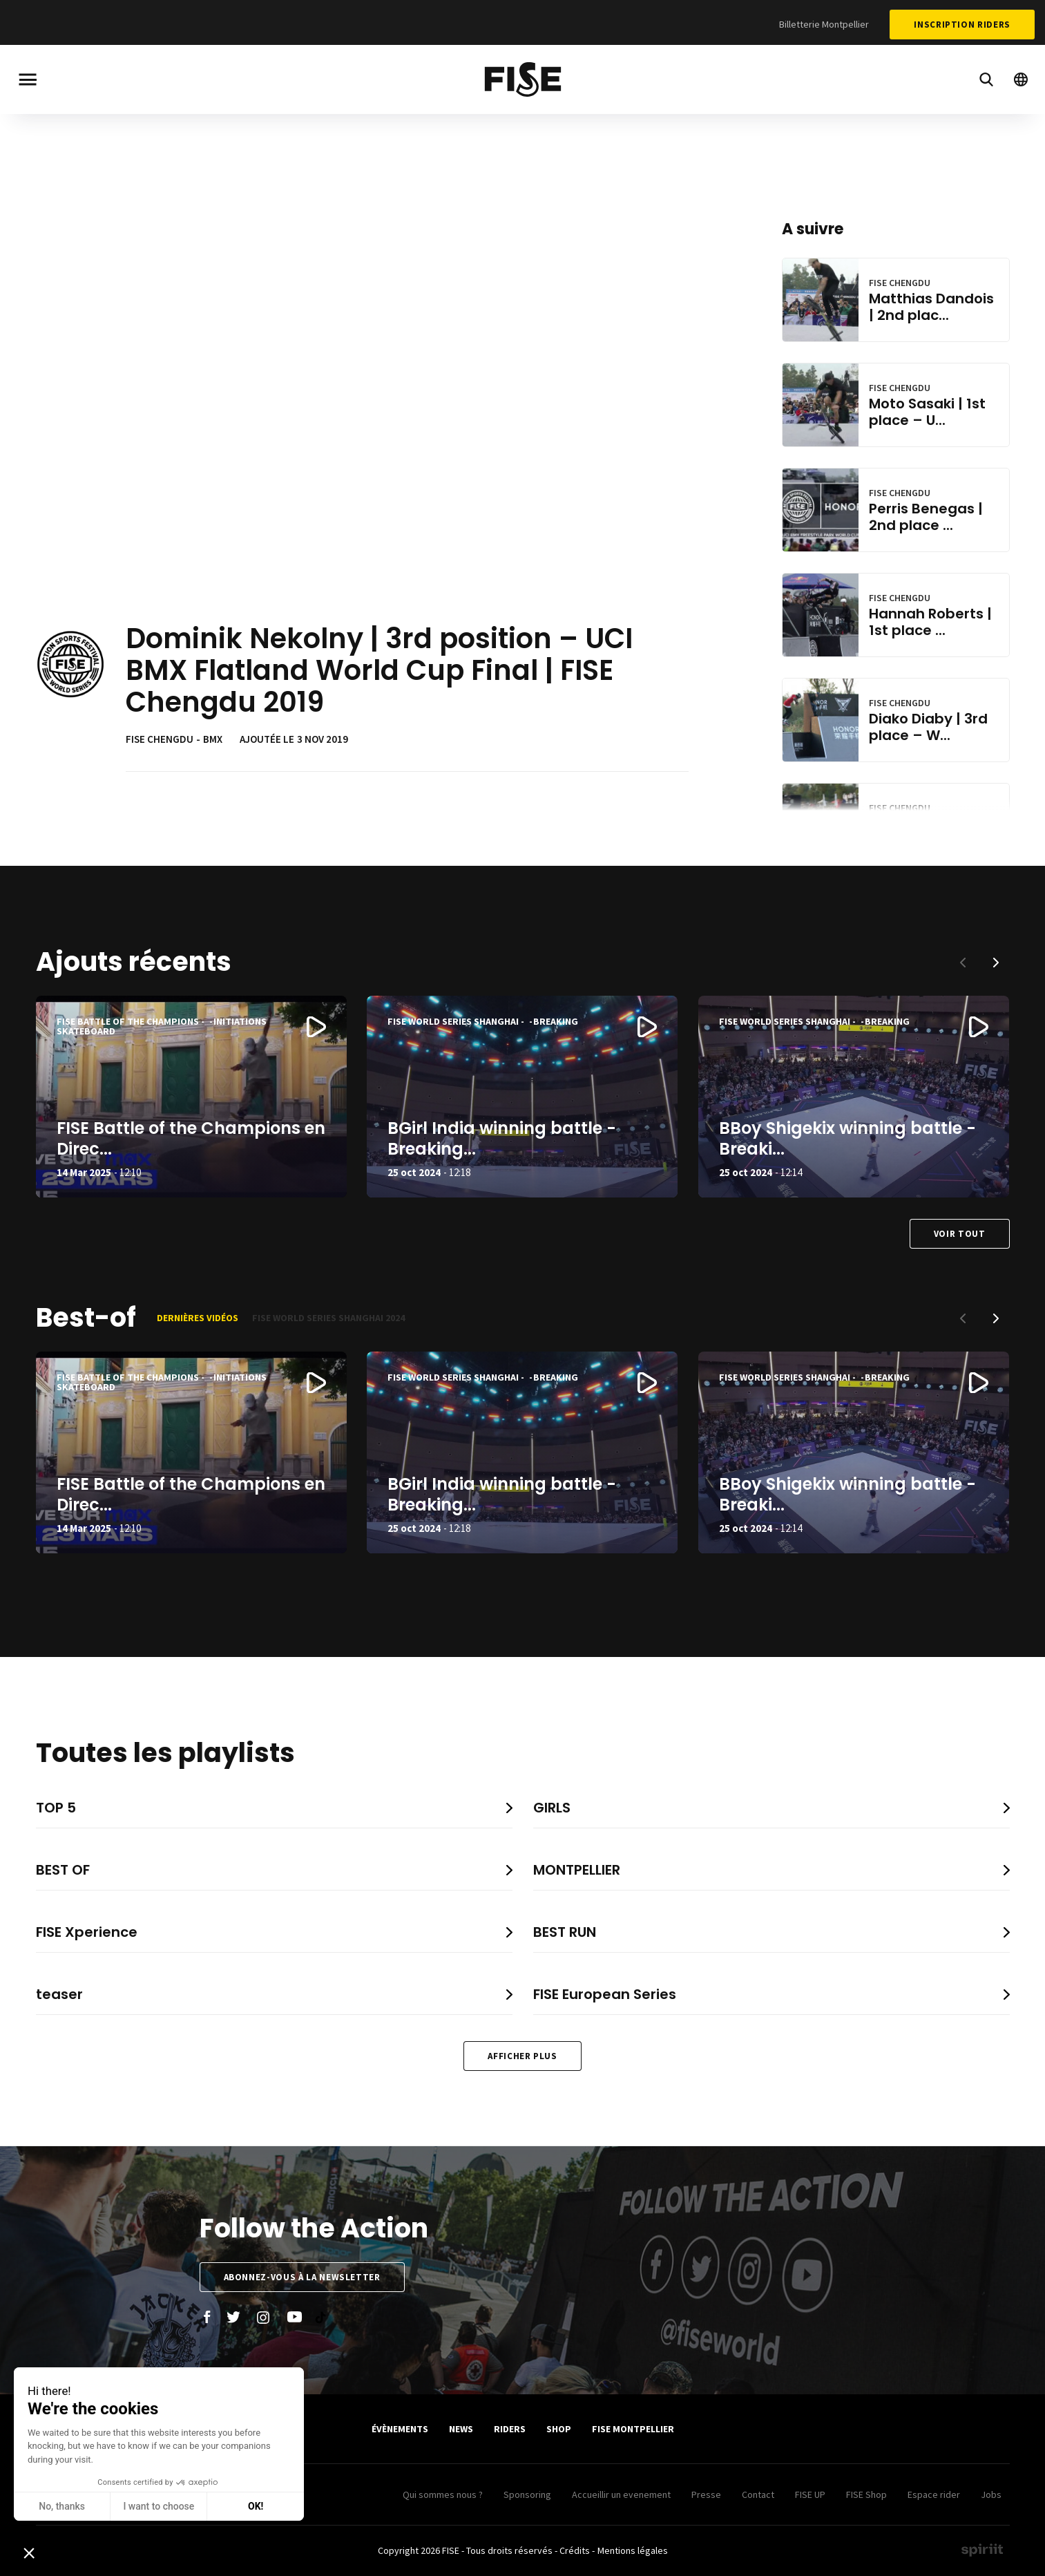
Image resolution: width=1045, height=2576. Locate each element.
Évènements (400, 2429)
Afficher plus (522, 2056)
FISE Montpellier (633, 2429)
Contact (758, 2494)
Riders (510, 2429)
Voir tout (960, 1234)
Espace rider (934, 2494)
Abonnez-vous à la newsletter (302, 2277)
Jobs (991, 2494)
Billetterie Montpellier (824, 24)
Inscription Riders (962, 24)
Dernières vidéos (197, 1317)
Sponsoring (527, 2494)
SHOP (558, 2429)
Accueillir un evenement (621, 2494)
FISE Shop (866, 2494)
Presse (706, 2494)
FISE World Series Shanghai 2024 (328, 1317)
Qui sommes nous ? (443, 2494)
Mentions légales (632, 2550)
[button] (996, 962)
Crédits (574, 2550)
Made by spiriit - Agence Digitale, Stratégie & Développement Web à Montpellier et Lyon (982, 2550)
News (461, 2429)
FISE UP (810, 2494)
